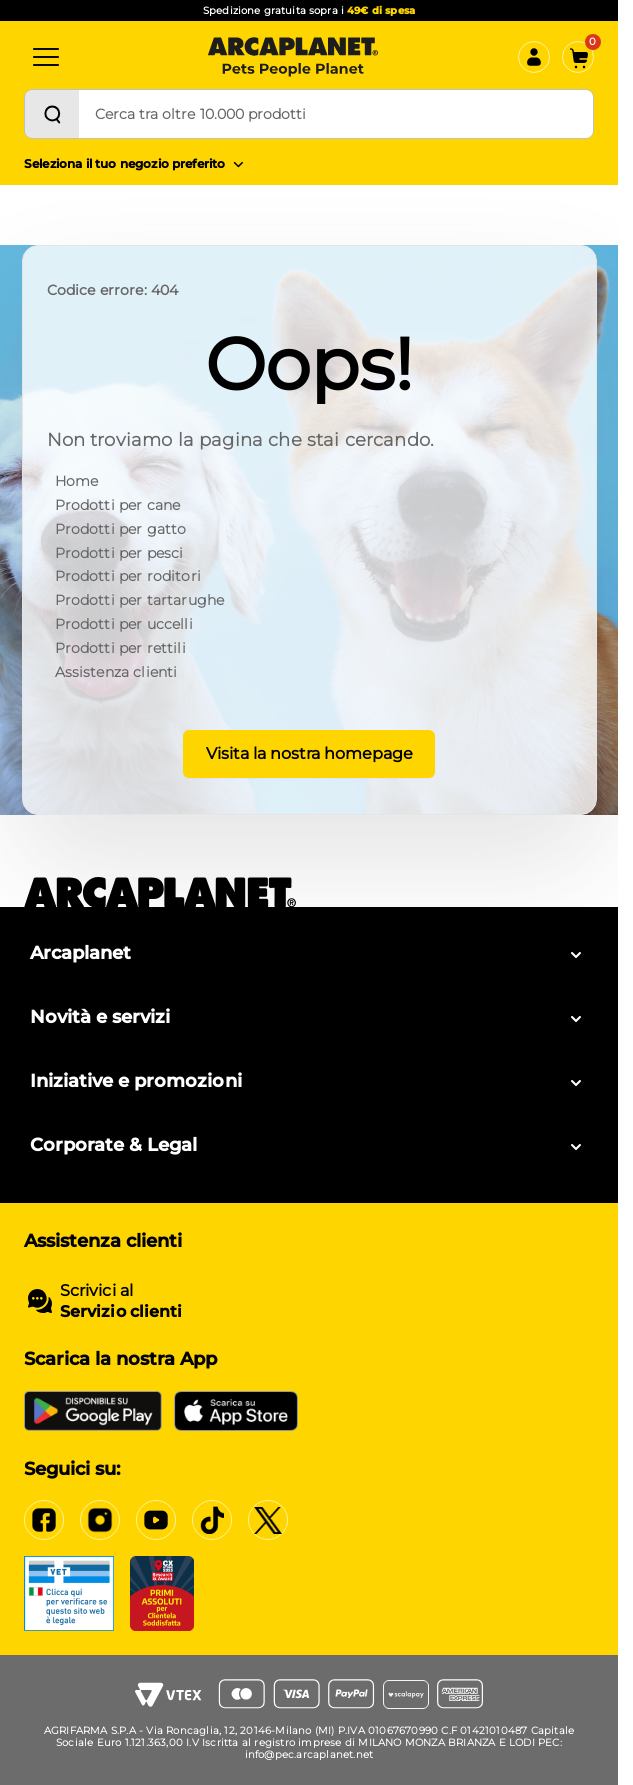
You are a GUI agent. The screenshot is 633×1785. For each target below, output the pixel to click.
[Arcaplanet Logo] (293, 57)
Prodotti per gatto (121, 529)
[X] (268, 1520)
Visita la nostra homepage (309, 753)
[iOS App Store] (236, 1411)
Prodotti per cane (118, 505)
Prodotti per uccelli (124, 624)
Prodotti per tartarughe (140, 600)
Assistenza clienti (116, 672)
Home (77, 481)
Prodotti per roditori (128, 576)
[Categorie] (46, 57)
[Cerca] (52, 114)
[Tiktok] (212, 1520)
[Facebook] (44, 1520)
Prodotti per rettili (120, 648)
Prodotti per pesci (119, 553)
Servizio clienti (121, 1311)
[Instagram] (100, 1520)
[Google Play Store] (93, 1411)
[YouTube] (156, 1520)
